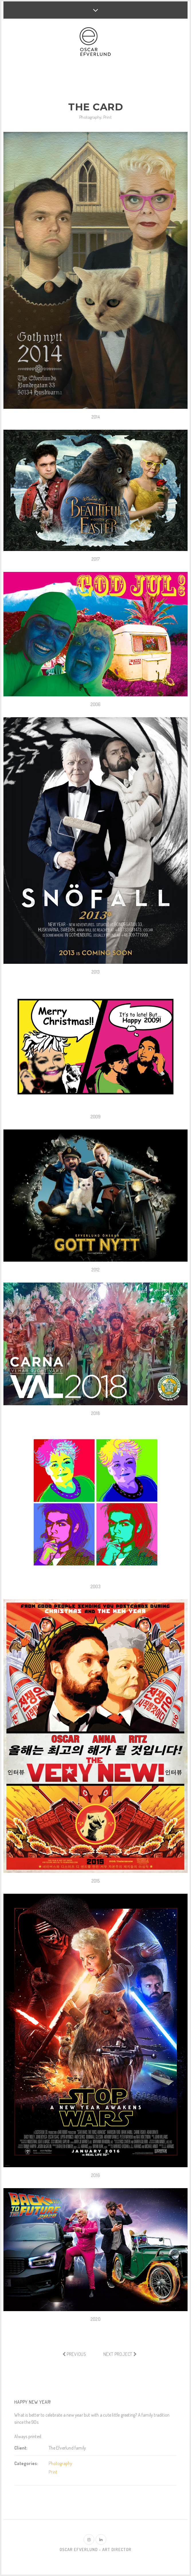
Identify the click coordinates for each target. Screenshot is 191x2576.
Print (107, 117)
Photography (90, 117)
